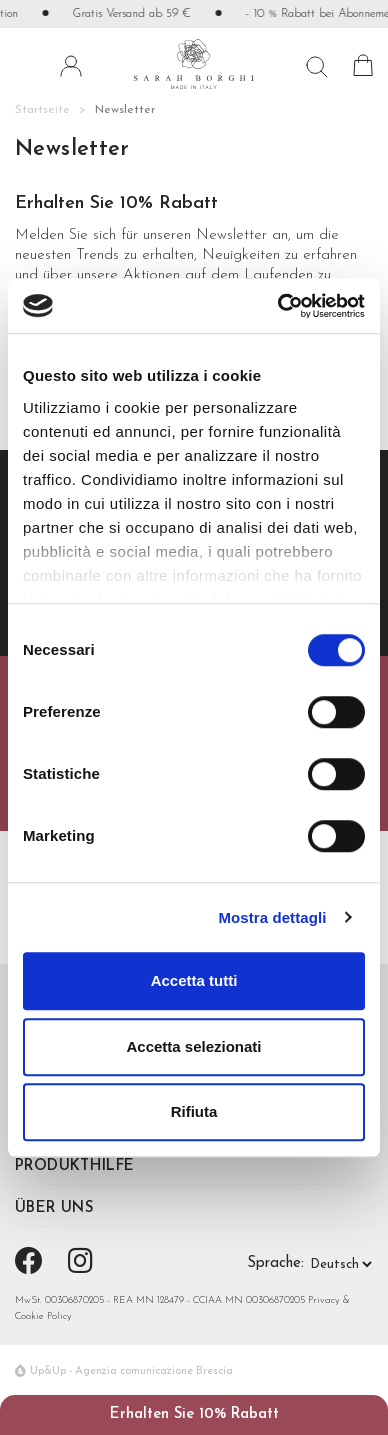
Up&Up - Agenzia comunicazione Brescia (131, 1371)
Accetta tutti (194, 980)
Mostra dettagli (272, 917)
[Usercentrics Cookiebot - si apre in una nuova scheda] (278, 306)
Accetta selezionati (193, 1046)
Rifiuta (194, 1111)
